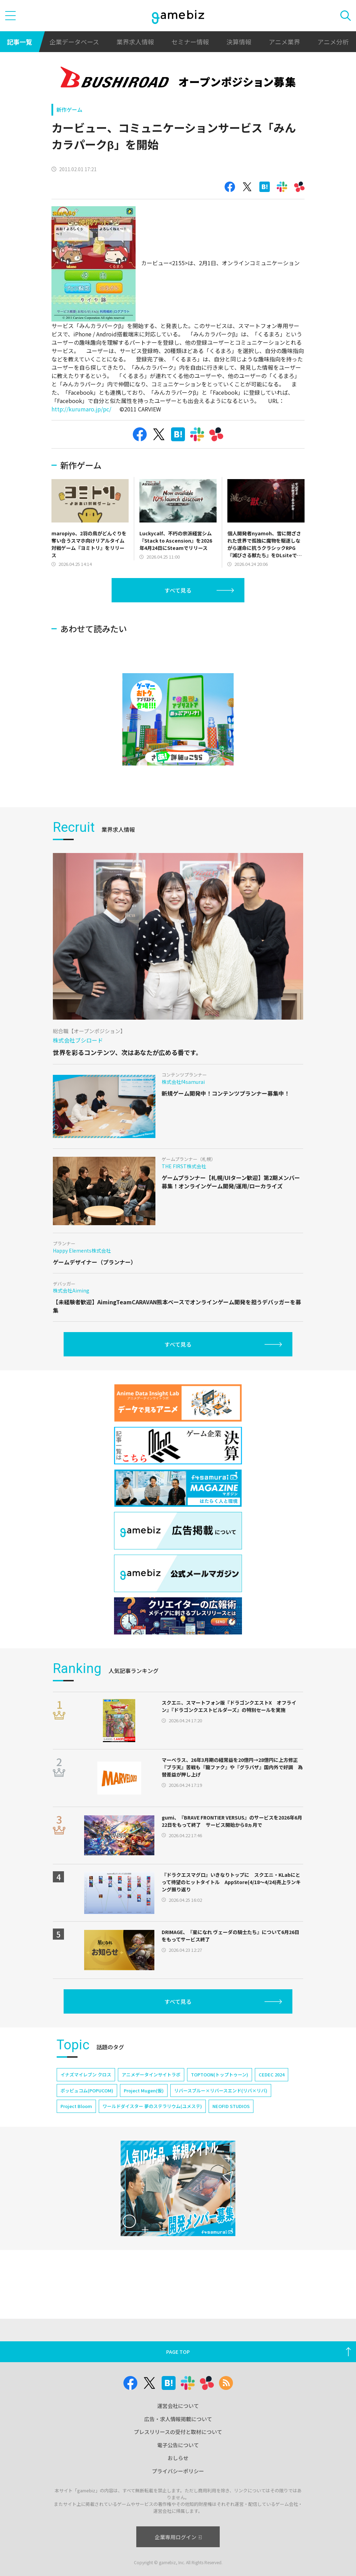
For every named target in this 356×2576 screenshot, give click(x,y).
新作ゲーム (69, 109)
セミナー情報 (190, 41)
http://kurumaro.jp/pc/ (81, 409)
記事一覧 (19, 41)
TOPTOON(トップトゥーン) (219, 2074)
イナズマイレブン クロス (85, 2074)
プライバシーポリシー (178, 2471)
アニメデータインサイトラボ (151, 2074)
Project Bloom (76, 2106)
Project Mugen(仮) (144, 2090)
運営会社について (178, 2405)
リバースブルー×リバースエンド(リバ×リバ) (220, 2090)
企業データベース (74, 41)
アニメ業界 (284, 41)
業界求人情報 (135, 41)
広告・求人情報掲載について (178, 2419)
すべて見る (178, 590)
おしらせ (178, 2457)
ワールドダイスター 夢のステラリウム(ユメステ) (152, 2106)
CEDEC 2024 (271, 2074)
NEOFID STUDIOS (231, 2106)
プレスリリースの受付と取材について (178, 2431)
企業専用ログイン (178, 2537)
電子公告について (178, 2445)
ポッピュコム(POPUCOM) (86, 2090)
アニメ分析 (333, 41)
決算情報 (238, 41)
